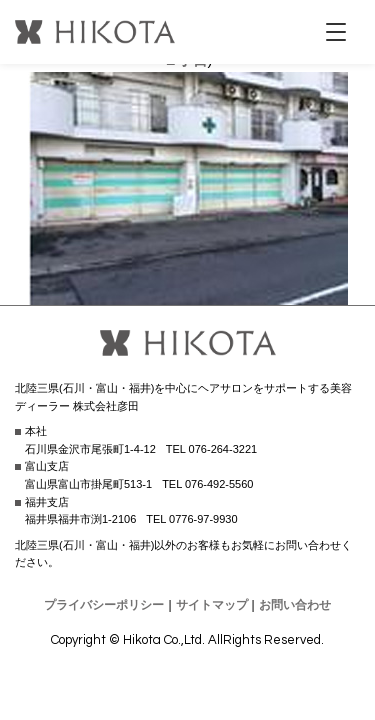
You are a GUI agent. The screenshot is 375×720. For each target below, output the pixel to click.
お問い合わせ (295, 605)
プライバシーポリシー (104, 605)
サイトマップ (212, 605)
